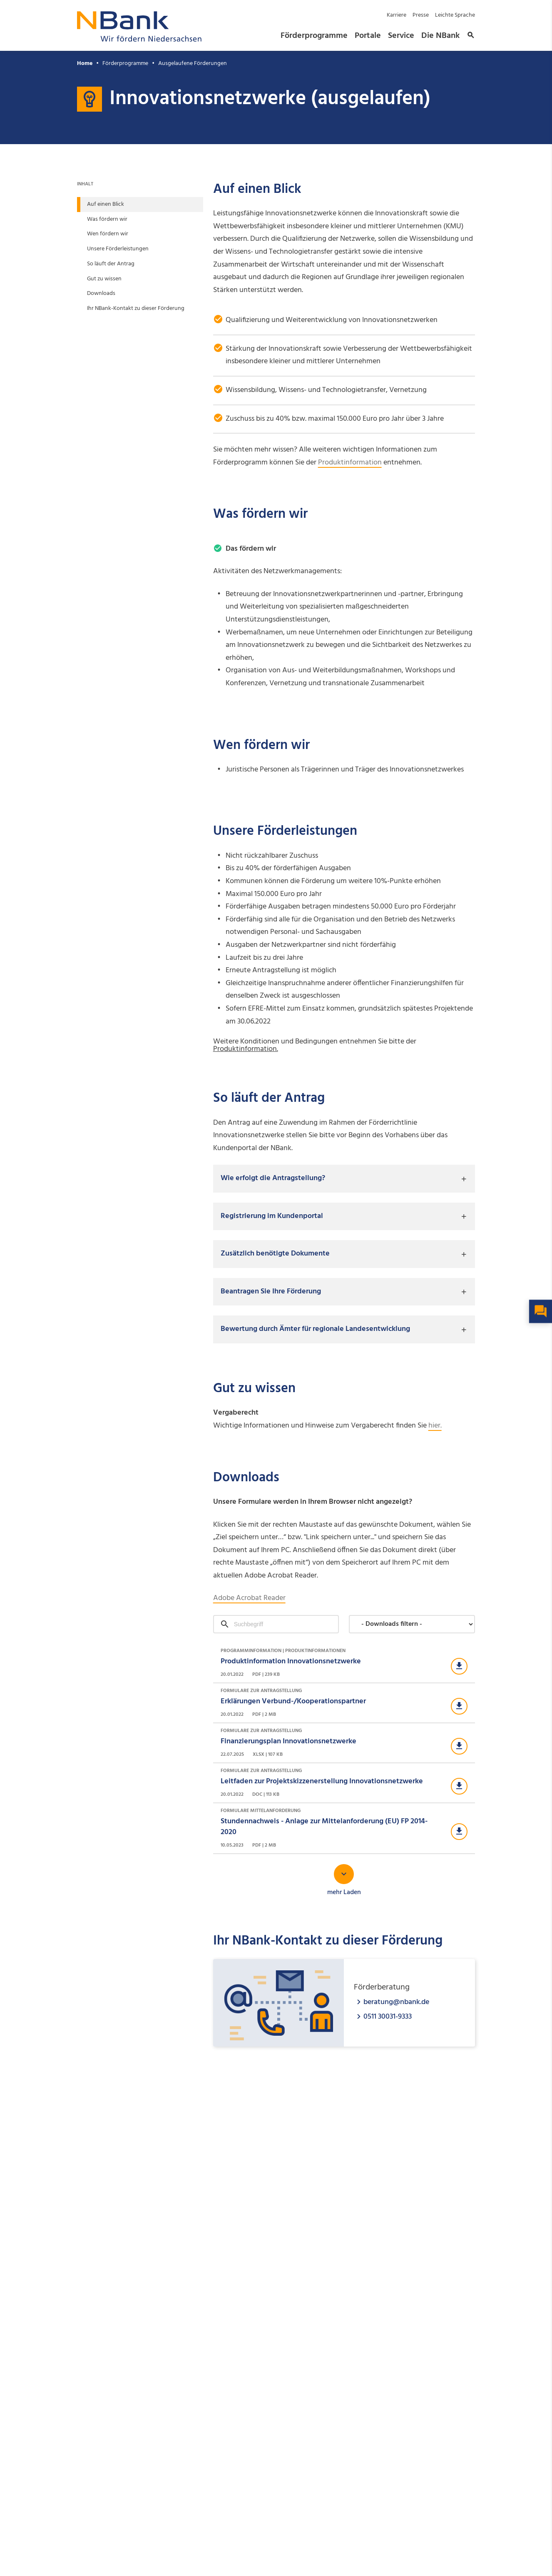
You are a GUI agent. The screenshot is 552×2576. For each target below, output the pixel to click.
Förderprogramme (314, 35)
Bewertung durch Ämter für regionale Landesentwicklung (315, 1329)
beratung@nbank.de (396, 2002)
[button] (469, 35)
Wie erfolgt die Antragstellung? (273, 1178)
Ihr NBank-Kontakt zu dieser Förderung (135, 308)
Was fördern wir (107, 219)
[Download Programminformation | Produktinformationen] (344, 1662)
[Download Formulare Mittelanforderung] (344, 1828)
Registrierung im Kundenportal (272, 1216)
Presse (421, 15)
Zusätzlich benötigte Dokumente (275, 1254)
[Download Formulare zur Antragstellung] (344, 1702)
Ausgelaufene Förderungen (192, 63)
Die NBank (440, 35)
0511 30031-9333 (387, 2016)
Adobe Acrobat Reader (249, 1598)
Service (401, 35)
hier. (435, 1426)
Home (84, 63)
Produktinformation (350, 463)
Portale (368, 35)
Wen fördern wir (107, 234)
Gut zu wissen (104, 279)
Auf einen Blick (105, 204)
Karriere (396, 15)
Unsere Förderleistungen (118, 249)
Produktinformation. (245, 1049)
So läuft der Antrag (110, 264)
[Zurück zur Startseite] (139, 39)
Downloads (101, 293)
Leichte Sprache (455, 15)
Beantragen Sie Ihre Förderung (271, 1292)
